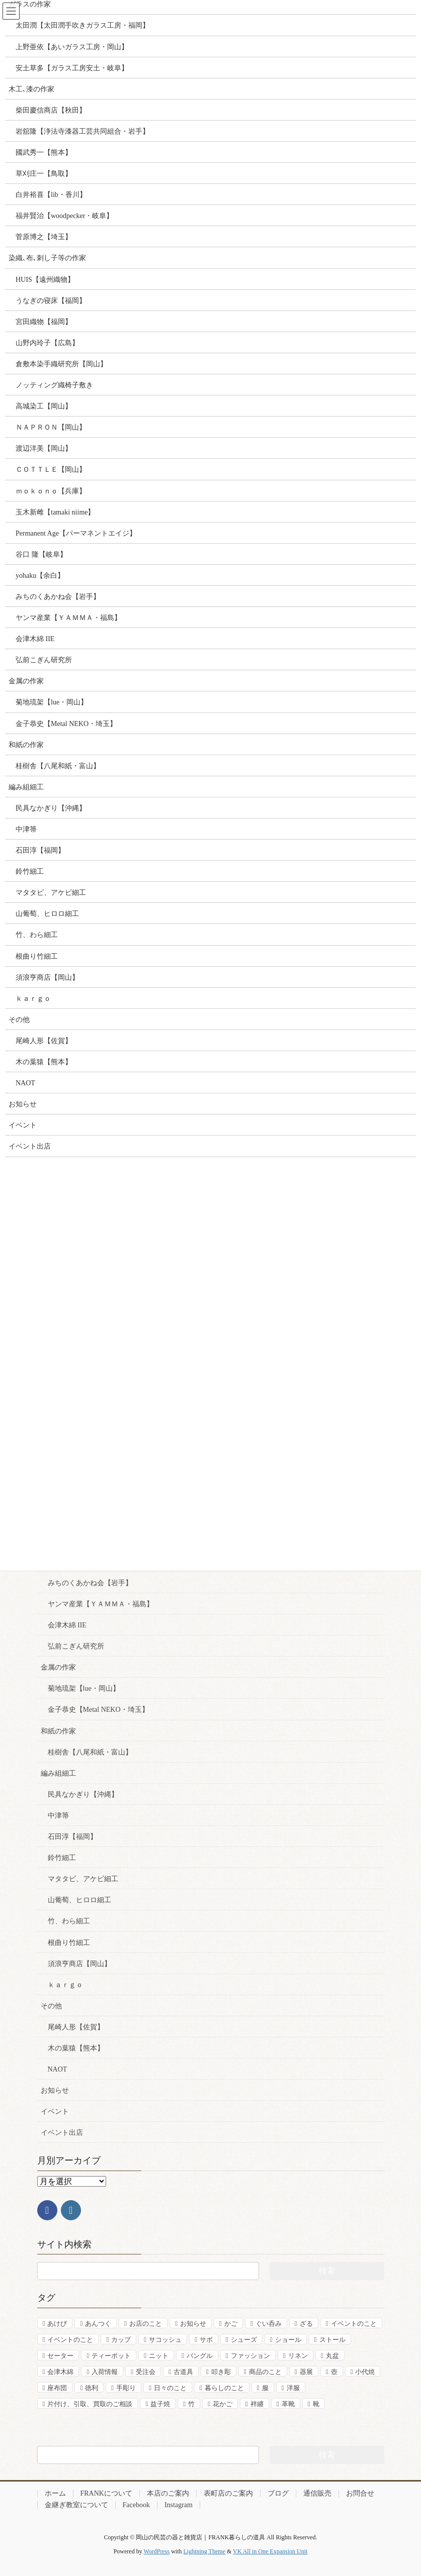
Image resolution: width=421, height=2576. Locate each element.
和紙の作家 (58, 1731)
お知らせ (55, 2090)
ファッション (250, 2355)
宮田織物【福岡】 (44, 322)
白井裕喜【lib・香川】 (51, 194)
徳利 (91, 2388)
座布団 (57, 2388)
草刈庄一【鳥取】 (44, 173)
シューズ (244, 2339)
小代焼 (365, 2372)
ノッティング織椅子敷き (54, 385)
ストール (332, 2339)
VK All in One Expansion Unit (270, 2551)
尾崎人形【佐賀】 (76, 2027)
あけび (57, 2323)
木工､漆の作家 (31, 89)
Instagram (178, 2505)
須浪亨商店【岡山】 (79, 1964)
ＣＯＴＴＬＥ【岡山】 (51, 469)
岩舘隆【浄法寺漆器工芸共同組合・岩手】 (82, 131)
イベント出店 (62, 2132)
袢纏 (257, 2404)
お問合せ (360, 2493)
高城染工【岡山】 (44, 406)
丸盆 (332, 2355)
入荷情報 (105, 2372)
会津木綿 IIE (67, 1625)
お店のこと (145, 2323)
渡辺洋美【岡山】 (44, 448)
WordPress (156, 2551)
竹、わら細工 (69, 1921)
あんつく (98, 2323)
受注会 (145, 2372)
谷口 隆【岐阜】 (41, 554)
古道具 (183, 2372)
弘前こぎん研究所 (76, 1646)
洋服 (293, 2388)
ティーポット (111, 2355)
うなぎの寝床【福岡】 (51, 300)
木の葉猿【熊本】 (76, 2048)
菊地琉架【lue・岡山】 (84, 1688)
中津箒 (58, 1815)
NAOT (57, 2069)
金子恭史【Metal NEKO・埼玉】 (98, 1709)
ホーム (55, 2493)
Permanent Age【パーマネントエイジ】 (76, 533)
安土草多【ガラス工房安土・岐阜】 (72, 68)
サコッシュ (165, 2339)
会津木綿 (60, 2372)
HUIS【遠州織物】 (45, 279)
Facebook (136, 2505)
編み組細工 (58, 1773)
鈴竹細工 (62, 1858)
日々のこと (170, 2388)
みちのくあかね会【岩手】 (90, 1583)
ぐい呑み (269, 2323)
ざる (306, 2323)
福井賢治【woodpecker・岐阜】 (64, 216)
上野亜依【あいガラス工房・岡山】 (72, 47)
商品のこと (265, 2372)
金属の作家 (58, 1667)
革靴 (288, 2404)
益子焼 (160, 2404)
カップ (121, 2339)
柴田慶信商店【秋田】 (51, 110)
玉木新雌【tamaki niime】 (55, 512)
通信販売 (317, 2493)
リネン (298, 2355)
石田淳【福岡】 (72, 1836)
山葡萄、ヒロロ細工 (79, 1900)
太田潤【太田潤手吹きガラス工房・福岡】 (82, 25)
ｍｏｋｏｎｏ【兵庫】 (51, 491)
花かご (222, 2404)
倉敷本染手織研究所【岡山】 (61, 364)
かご (230, 2323)
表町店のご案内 (228, 2493)
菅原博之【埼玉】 (44, 237)
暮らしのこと (224, 2388)
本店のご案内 (168, 2493)
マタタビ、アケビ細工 (83, 1879)
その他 (51, 2006)
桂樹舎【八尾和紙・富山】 (90, 1752)
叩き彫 (221, 2372)
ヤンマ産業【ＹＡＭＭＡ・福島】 (100, 1604)
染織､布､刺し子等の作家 (47, 258)
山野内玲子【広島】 (47, 343)
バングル (200, 2355)
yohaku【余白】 (40, 575)
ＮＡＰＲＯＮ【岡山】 (51, 427)
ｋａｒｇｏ (65, 1985)
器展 (306, 2372)
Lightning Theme (204, 2551)
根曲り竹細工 (69, 1942)
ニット (159, 2355)
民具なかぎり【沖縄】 (83, 1794)
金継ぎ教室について (76, 2505)
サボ (206, 2339)
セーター (60, 2355)
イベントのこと (354, 2323)
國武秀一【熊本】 (44, 152)
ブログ (278, 2493)
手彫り (126, 2388)
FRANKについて (106, 2493)
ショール (288, 2339)
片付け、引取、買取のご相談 (89, 2404)
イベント (55, 2111)
